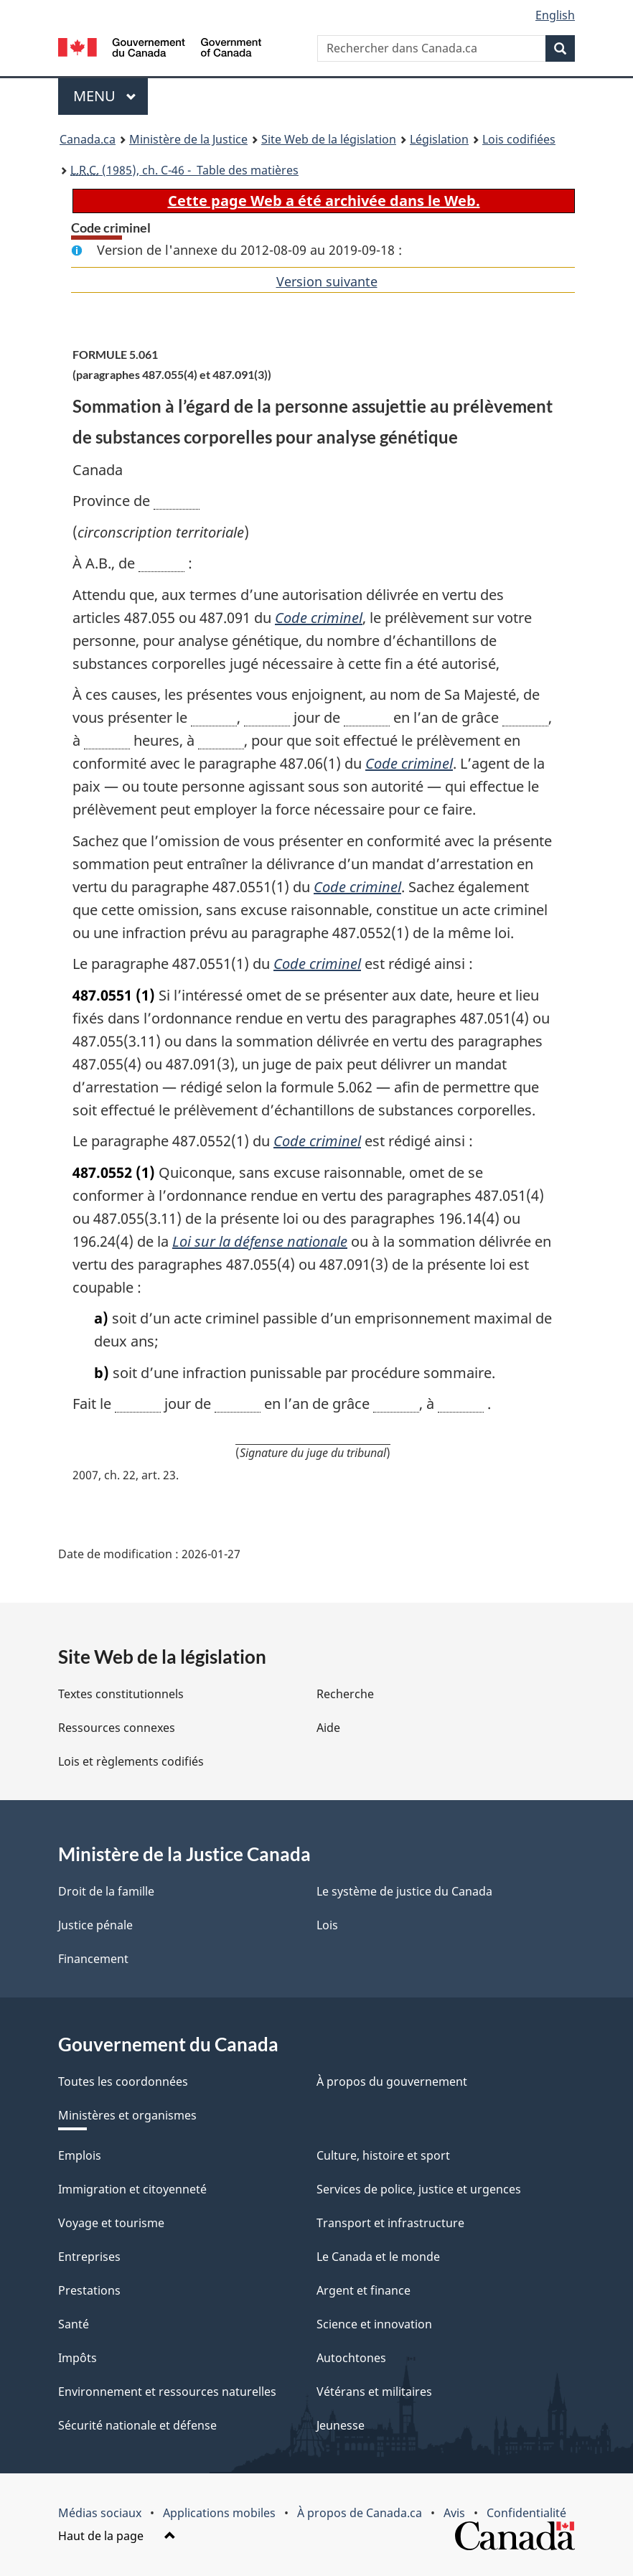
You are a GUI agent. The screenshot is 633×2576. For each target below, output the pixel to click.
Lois (327, 1925)
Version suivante (327, 281)
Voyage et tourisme (111, 2223)
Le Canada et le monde (378, 2256)
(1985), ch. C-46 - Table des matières (184, 170)
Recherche (345, 1694)
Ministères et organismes (127, 2115)
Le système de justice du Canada (404, 1891)
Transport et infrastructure (390, 2223)
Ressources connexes (116, 1728)
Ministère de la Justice (188, 139)
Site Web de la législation (328, 139)
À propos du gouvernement (391, 2081)
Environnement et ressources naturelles (167, 2391)
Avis (454, 2513)
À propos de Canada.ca (359, 2513)
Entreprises (89, 2256)
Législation (439, 139)
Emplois (79, 2155)
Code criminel (318, 617)
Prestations (89, 2290)
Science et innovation (374, 2324)
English (555, 15)
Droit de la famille (106, 1891)
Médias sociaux (99, 2513)
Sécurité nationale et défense (137, 2425)
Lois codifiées (518, 139)
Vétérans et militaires (374, 2391)
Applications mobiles (219, 2513)
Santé (73, 2324)
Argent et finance (363, 2290)
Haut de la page (117, 2536)
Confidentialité (526, 2513)
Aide (328, 1728)
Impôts (77, 2358)
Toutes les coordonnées (123, 2081)
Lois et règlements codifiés (131, 1761)
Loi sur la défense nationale (259, 1241)
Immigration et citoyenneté (132, 2189)
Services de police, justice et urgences (418, 2189)
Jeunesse (340, 2425)
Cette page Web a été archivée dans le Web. (324, 200)
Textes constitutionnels (121, 1694)
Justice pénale (95, 1925)
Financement (93, 1959)
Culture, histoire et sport (383, 2155)
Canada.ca (88, 139)
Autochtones (351, 2358)
